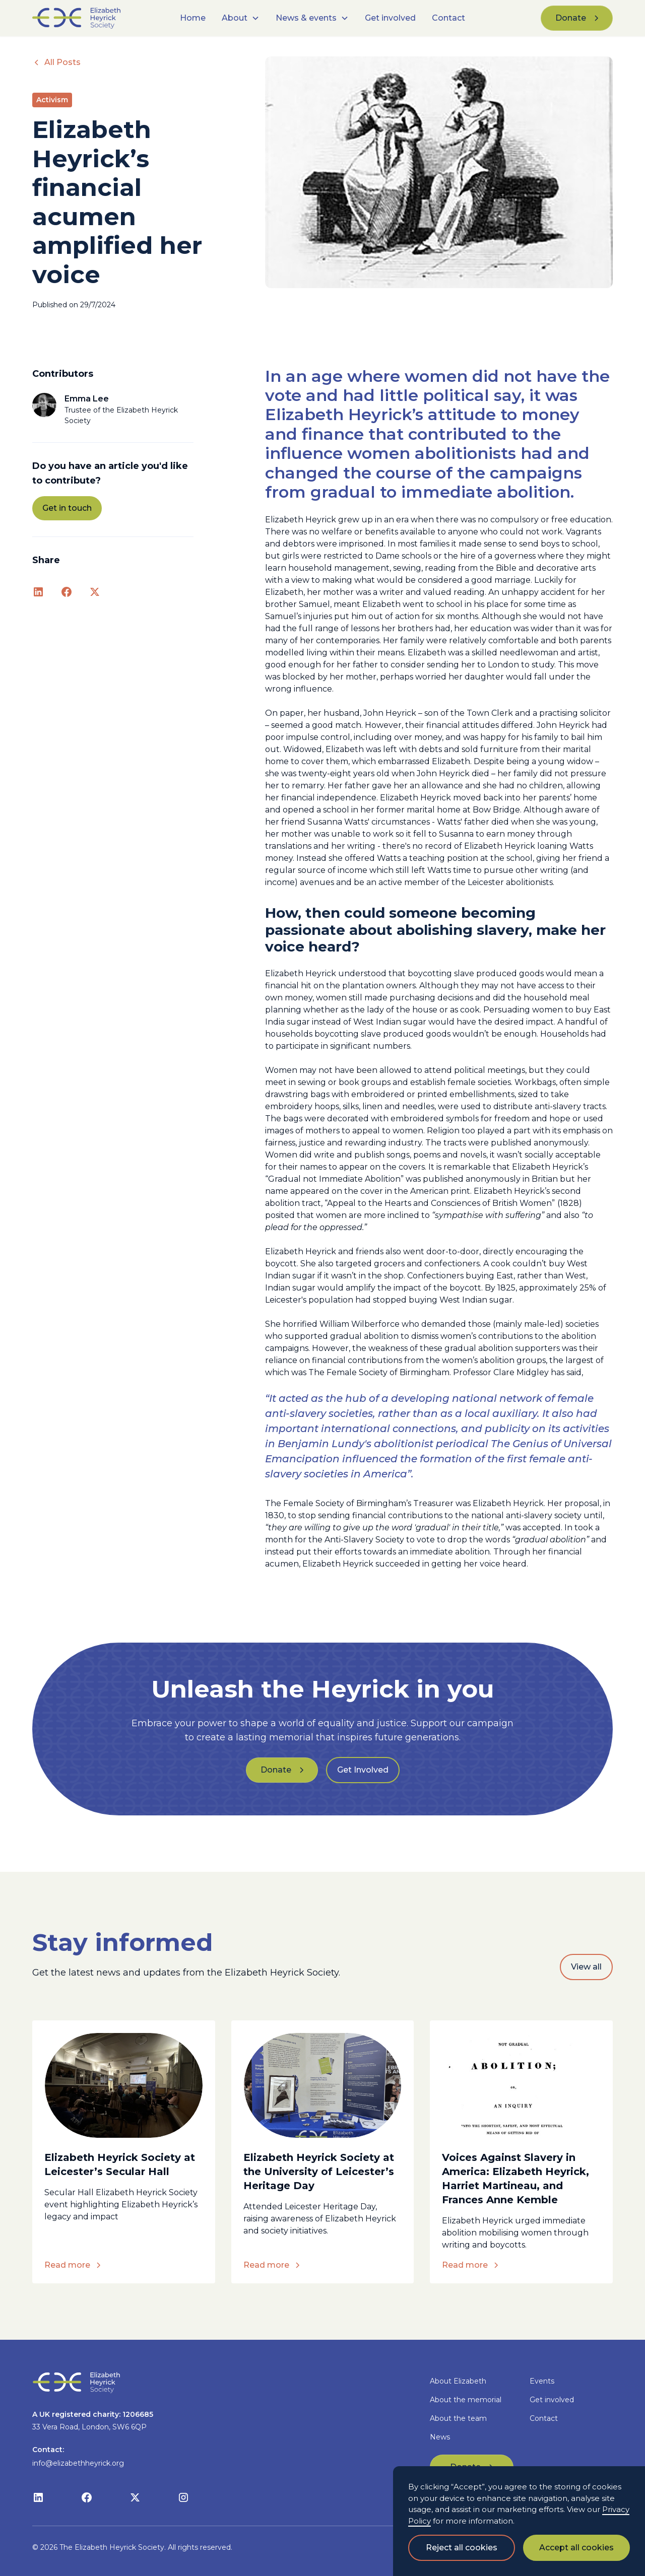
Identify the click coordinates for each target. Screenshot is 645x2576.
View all (586, 1967)
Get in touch (67, 508)
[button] (241, 18)
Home (193, 18)
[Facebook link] (66, 592)
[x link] (95, 592)
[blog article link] (123, 2085)
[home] (92, 18)
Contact (448, 18)
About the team (458, 2418)
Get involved (390, 18)
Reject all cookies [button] (461, 2547)
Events (542, 2381)
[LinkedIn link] (38, 592)
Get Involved (363, 1770)
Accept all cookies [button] (576, 2547)
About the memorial (465, 2399)
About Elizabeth (458, 2381)
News (440, 2437)
